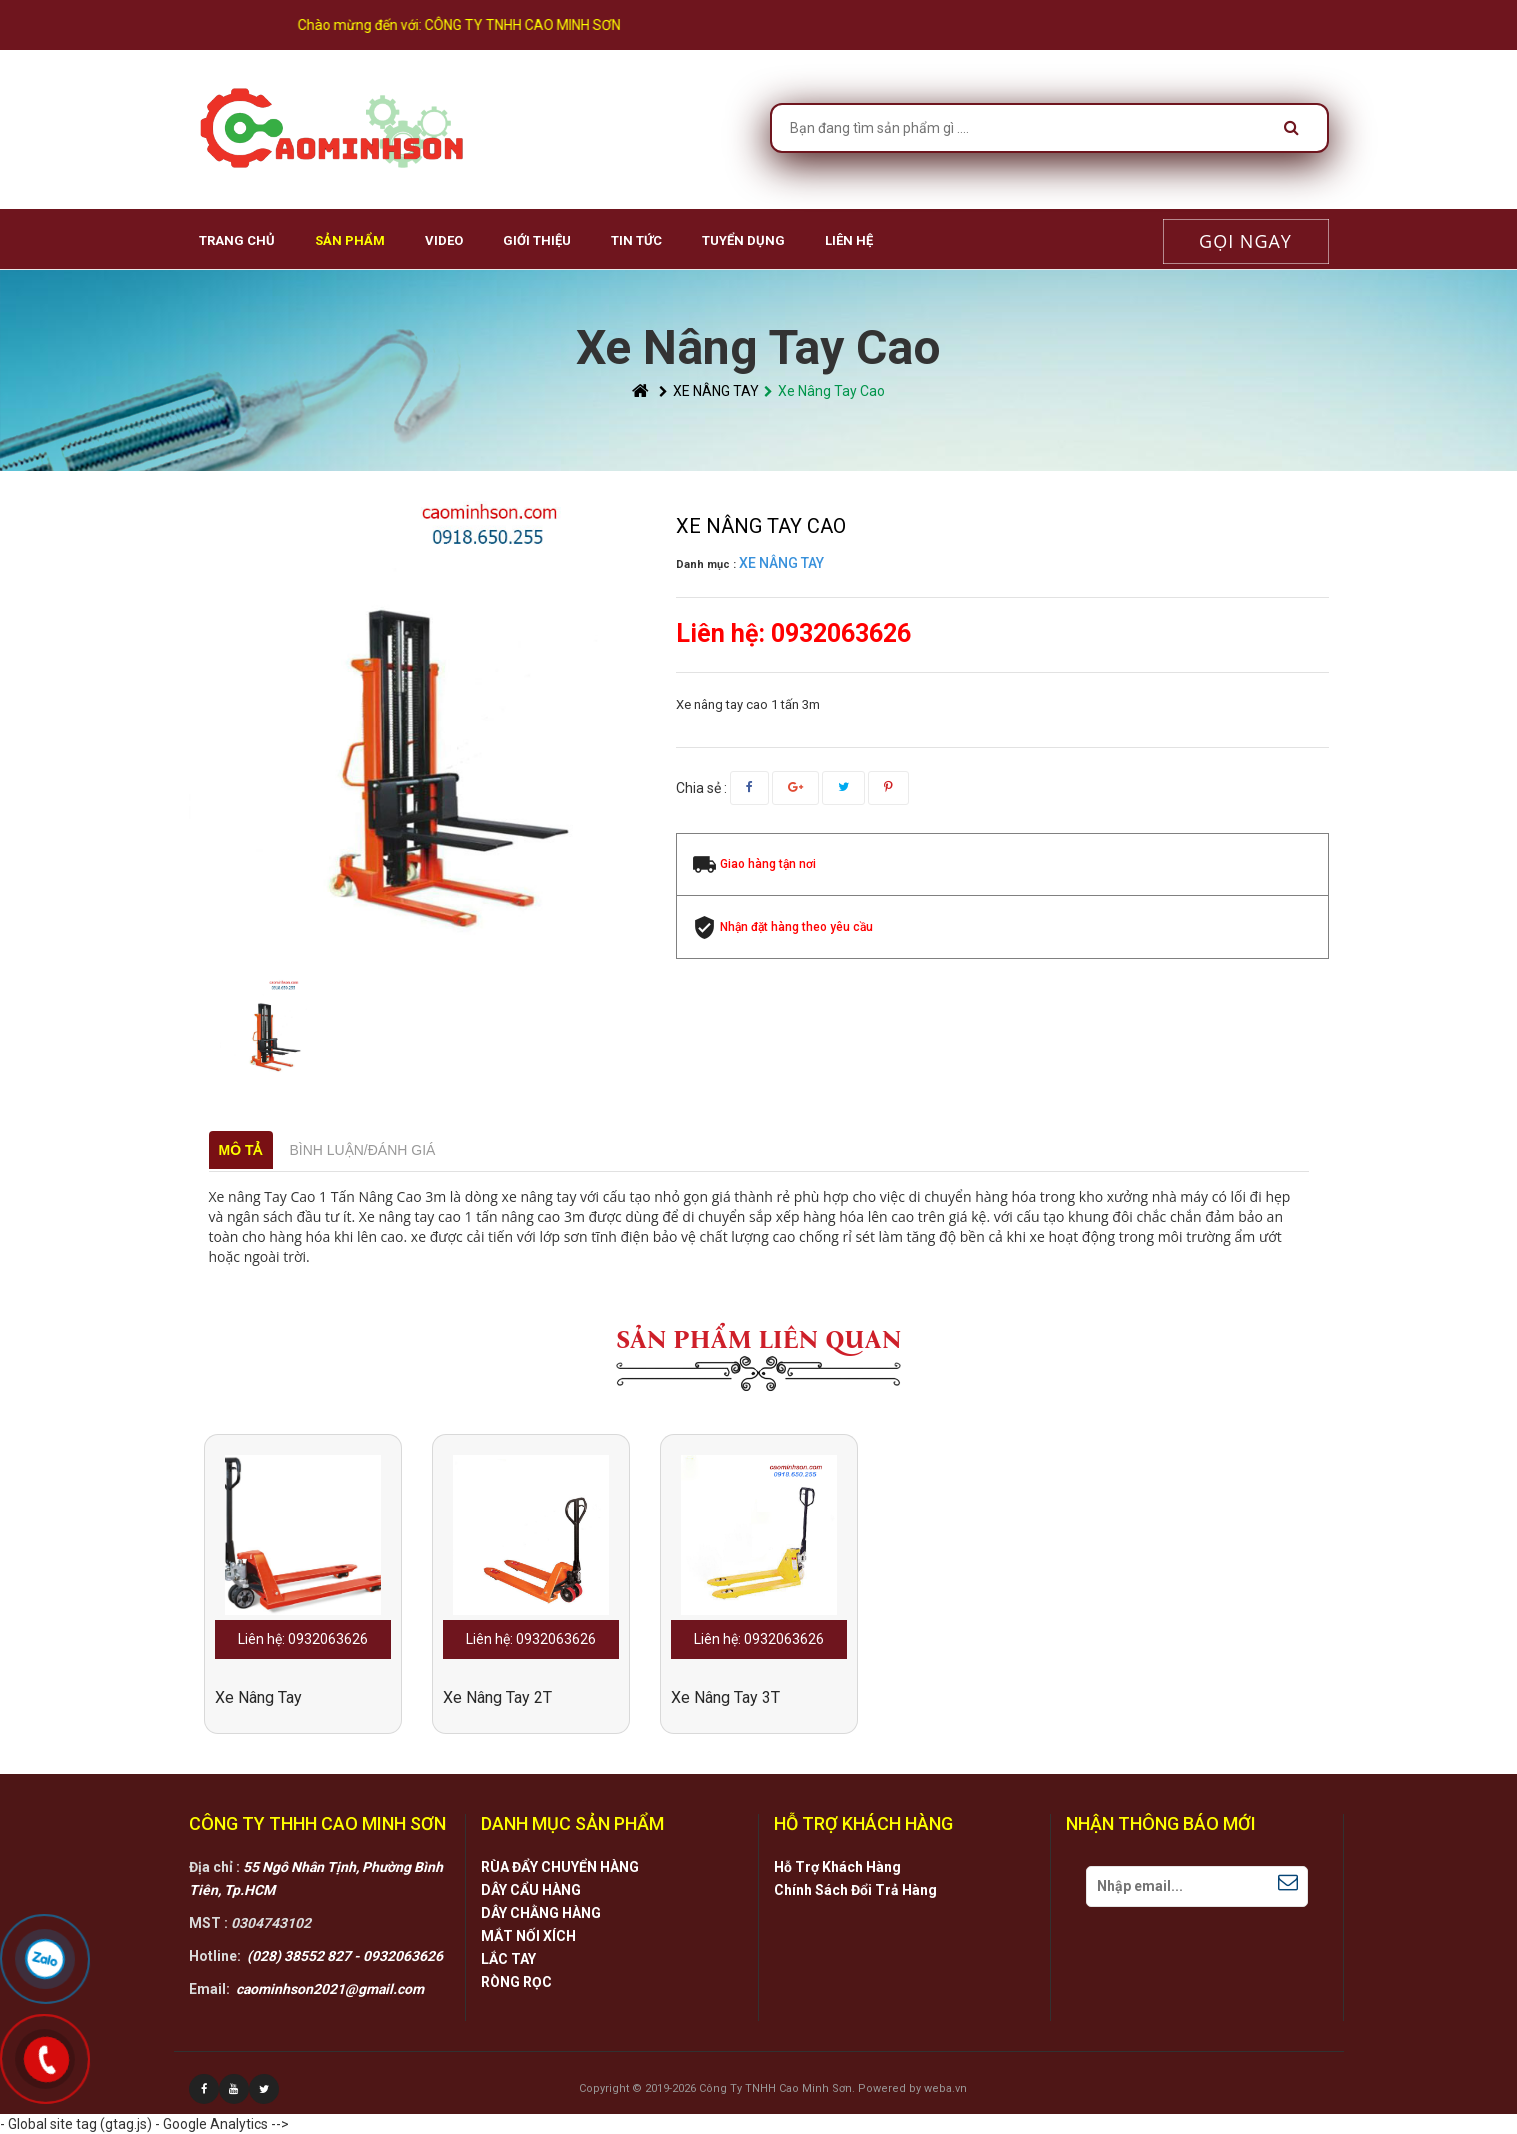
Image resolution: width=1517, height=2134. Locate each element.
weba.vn (945, 2088)
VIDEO (444, 240)
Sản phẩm (350, 240)
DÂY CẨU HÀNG (531, 1890)
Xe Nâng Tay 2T (497, 1697)
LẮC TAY (508, 1959)
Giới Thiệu (537, 240)
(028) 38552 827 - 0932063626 (345, 1956)
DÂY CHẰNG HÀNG (541, 1913)
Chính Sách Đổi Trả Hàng (855, 1890)
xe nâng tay (258, 1697)
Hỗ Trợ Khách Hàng (837, 1867)
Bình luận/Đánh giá (363, 1150)
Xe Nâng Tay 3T (725, 1697)
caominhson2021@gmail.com (330, 1989)
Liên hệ (849, 240)
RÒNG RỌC (516, 1982)
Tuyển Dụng (743, 240)
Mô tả (241, 1150)
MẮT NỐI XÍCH (528, 1936)
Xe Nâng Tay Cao (824, 391)
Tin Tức (636, 240)
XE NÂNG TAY (709, 391)
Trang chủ (237, 240)
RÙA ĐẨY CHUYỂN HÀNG (560, 1867)
